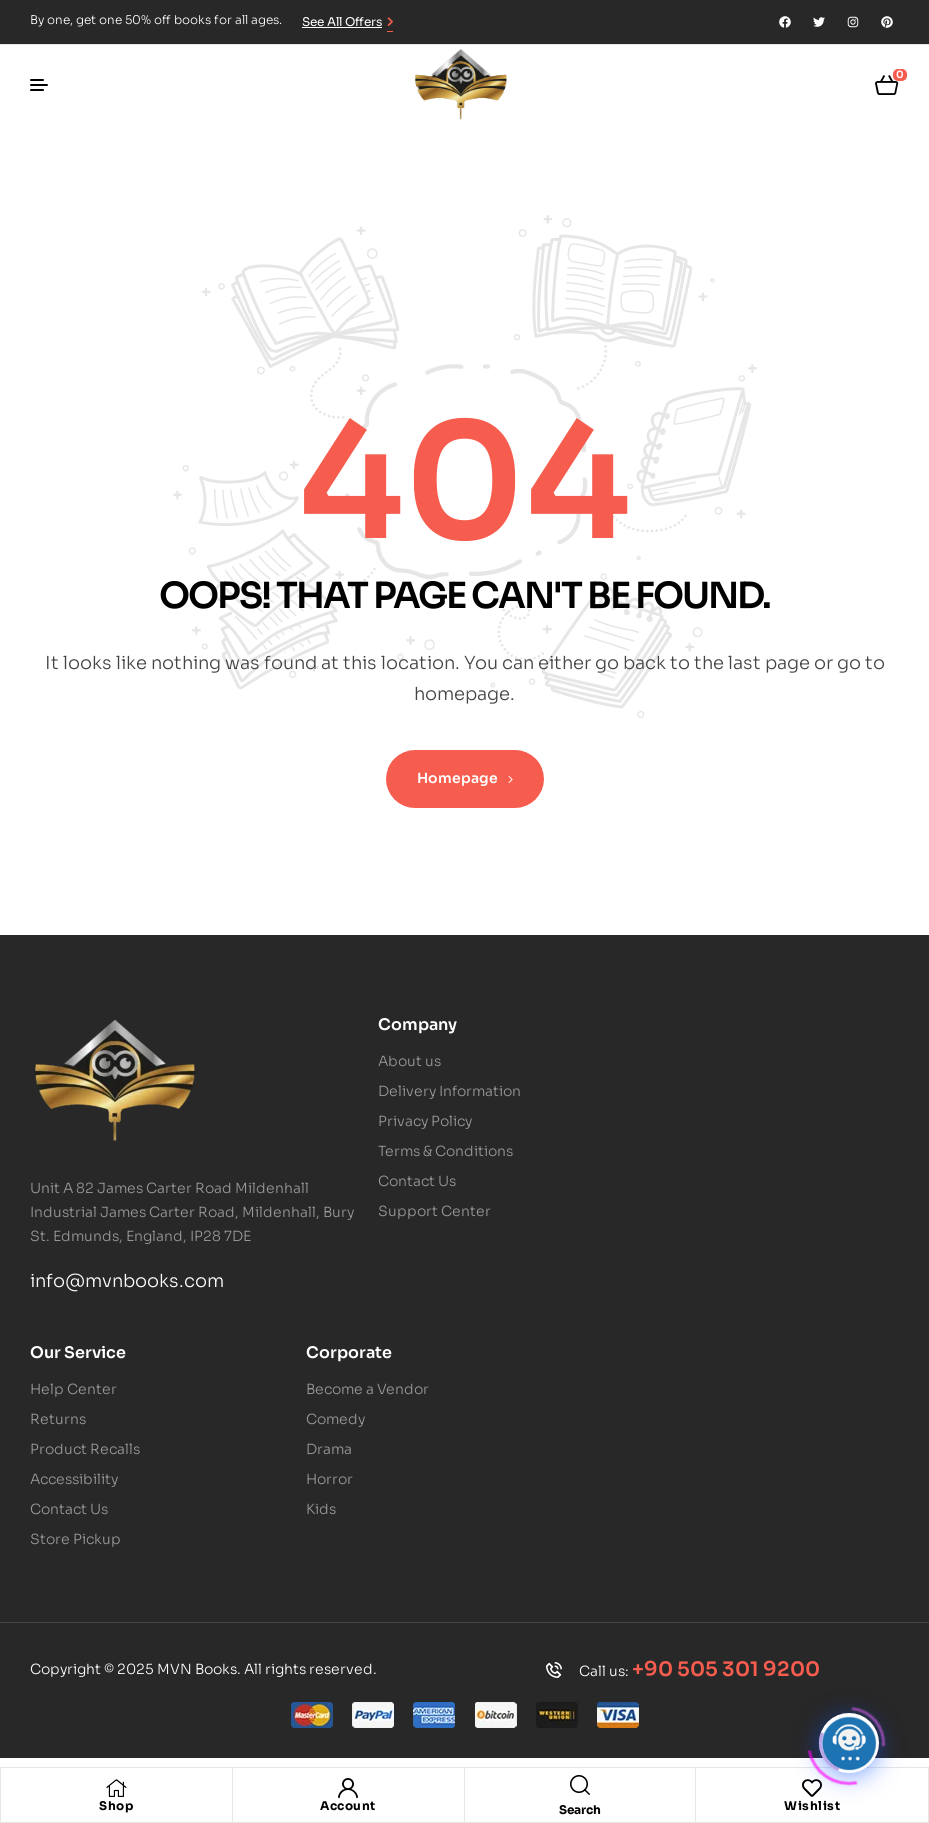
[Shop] (116, 1788)
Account (348, 1805)
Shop (116, 1805)
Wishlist (812, 1805)
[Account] (348, 1788)
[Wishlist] (812, 1788)
